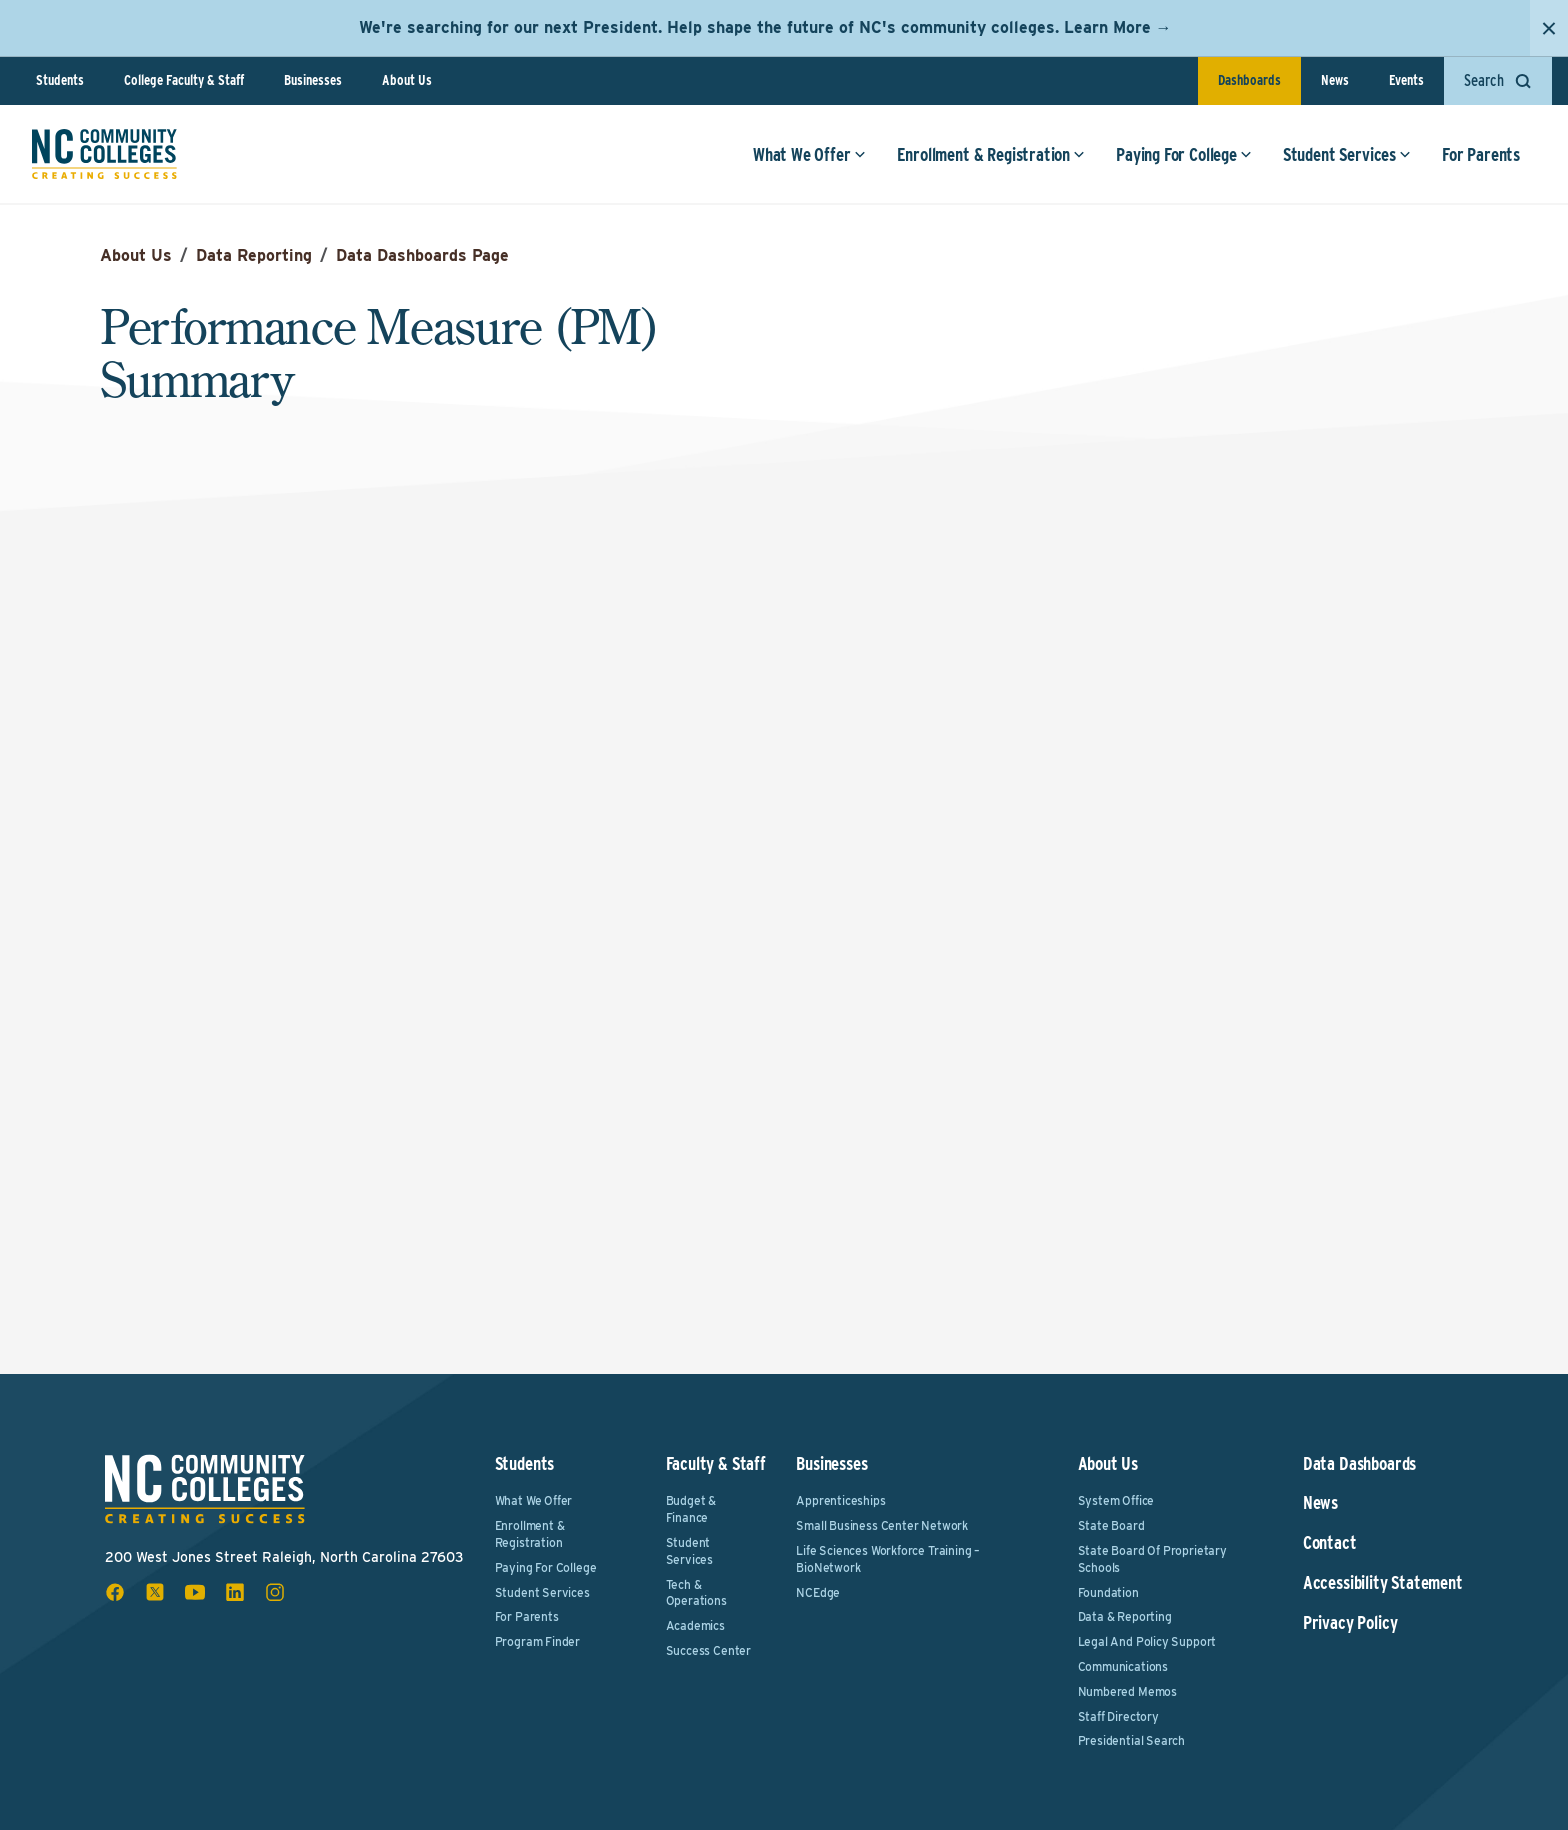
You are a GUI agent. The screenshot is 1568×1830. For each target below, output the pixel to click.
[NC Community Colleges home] (104, 154)
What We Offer (809, 154)
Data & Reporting (1125, 1616)
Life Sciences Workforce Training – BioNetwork (888, 1559)
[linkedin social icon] (235, 1592)
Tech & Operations (696, 1593)
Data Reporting (254, 255)
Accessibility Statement (1383, 1583)
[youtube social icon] (195, 1592)
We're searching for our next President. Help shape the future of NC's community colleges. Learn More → (765, 27)
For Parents (1481, 154)
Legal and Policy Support (1147, 1641)
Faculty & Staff (716, 1463)
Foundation (1108, 1592)
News (1335, 80)
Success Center (708, 1650)
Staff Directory (1118, 1716)
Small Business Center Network (882, 1525)
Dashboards (1249, 80)
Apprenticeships (840, 1500)
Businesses (313, 80)
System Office (1116, 1500)
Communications (1123, 1666)
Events (1406, 80)
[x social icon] (155, 1592)
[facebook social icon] (115, 1592)
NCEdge (818, 1592)
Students (60, 80)
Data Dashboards (1359, 1464)
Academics (695, 1625)
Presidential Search (1132, 1740)
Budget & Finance (691, 1509)
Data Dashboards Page (422, 255)
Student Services (1347, 154)
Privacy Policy (1350, 1623)
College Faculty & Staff (184, 80)
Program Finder (537, 1641)
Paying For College (1184, 154)
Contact (1330, 1543)
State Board (1111, 1525)
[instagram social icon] (275, 1592)
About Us (407, 80)
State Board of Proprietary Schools (1152, 1559)
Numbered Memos (1127, 1691)
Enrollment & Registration (991, 154)
